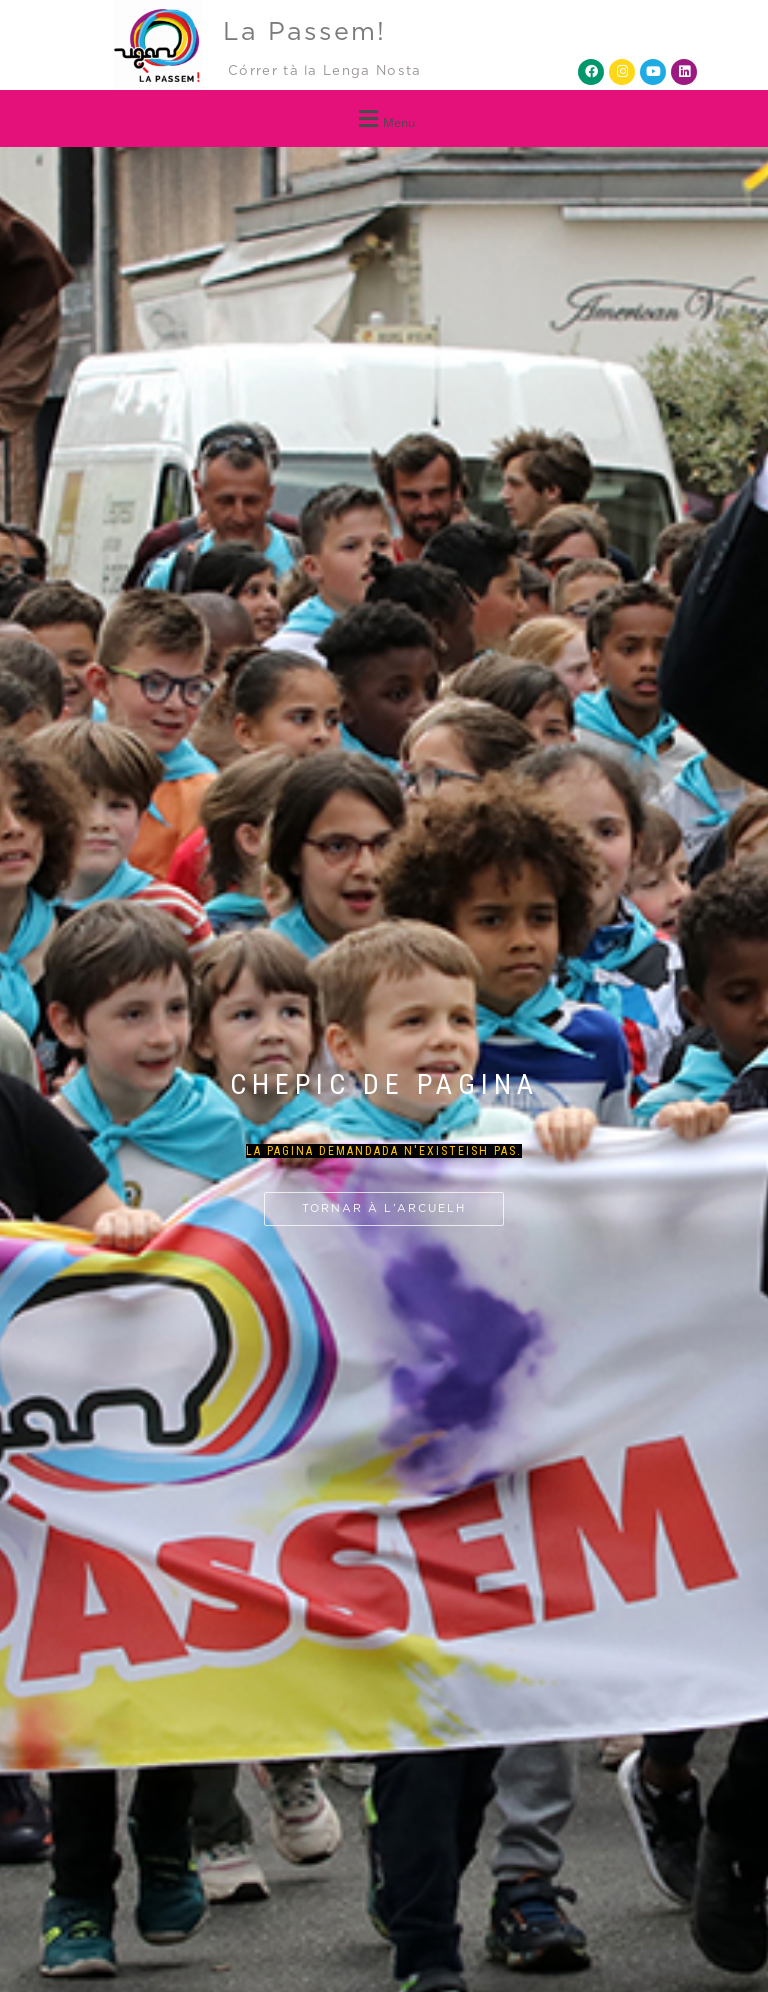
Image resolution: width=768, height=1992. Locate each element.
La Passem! (304, 32)
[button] (384, 118)
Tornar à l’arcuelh (384, 1208)
